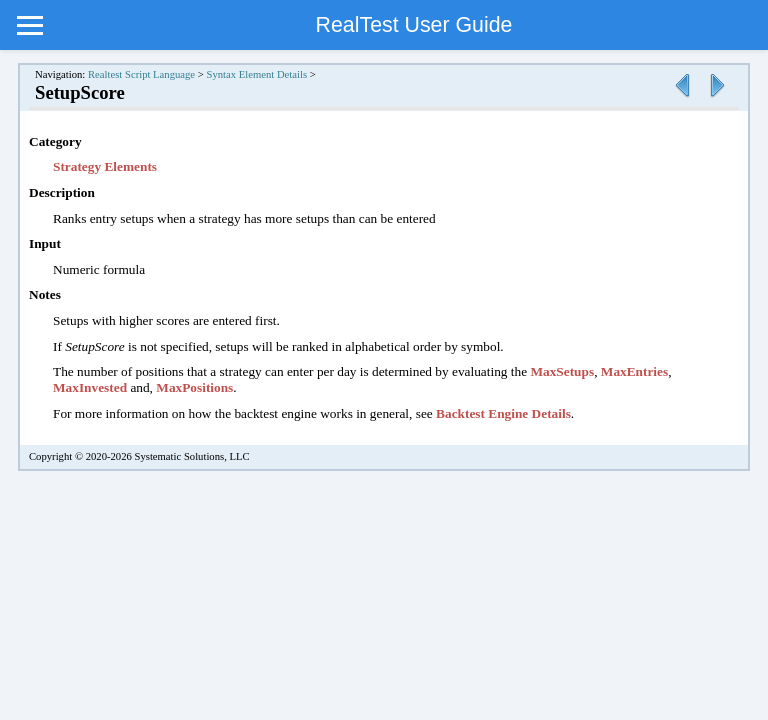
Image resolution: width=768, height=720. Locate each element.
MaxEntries (634, 371)
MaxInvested (90, 387)
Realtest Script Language (141, 74)
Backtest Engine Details (503, 413)
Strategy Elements (105, 166)
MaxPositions (194, 387)
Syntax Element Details (256, 74)
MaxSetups (562, 371)
